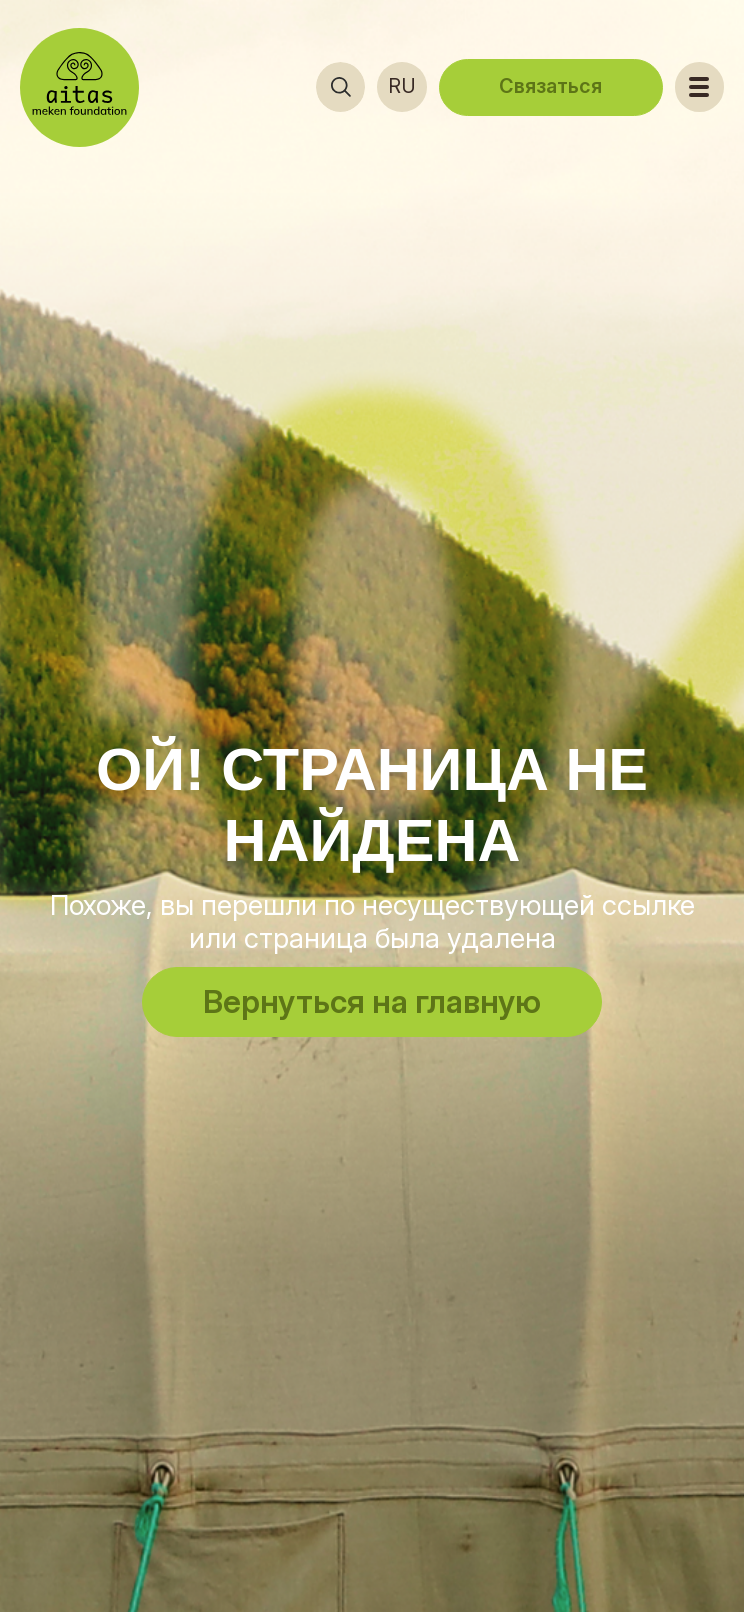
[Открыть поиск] (341, 87)
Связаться (550, 86)
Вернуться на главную (372, 1001)
